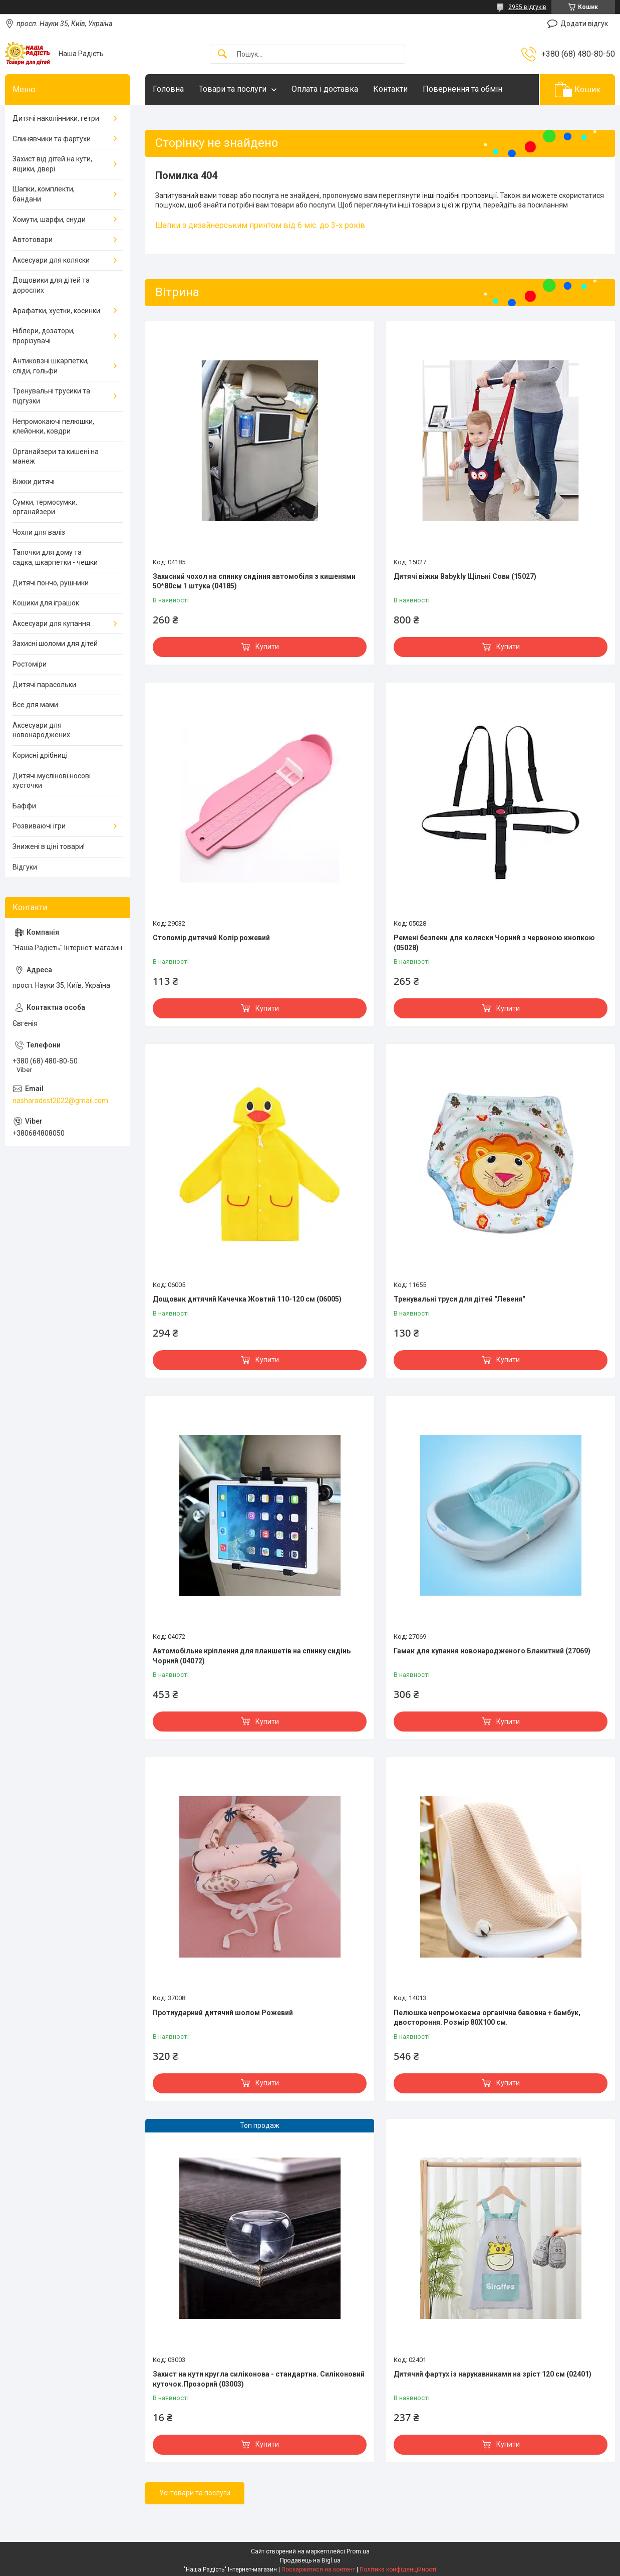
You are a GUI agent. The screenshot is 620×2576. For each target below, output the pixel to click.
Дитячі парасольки (44, 685)
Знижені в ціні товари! (49, 846)
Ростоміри (30, 664)
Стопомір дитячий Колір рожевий (211, 938)
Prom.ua (358, 2551)
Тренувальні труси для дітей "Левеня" (459, 1299)
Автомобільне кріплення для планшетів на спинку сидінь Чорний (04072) (252, 1656)
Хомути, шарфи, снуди (49, 220)
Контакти (390, 89)
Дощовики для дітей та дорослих (51, 285)
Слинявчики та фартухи (52, 139)
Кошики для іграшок (46, 603)
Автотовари (33, 240)
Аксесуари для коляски (51, 260)
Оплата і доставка (324, 89)
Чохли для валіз (39, 532)
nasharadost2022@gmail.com (60, 1101)
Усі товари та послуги (194, 2493)
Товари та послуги (232, 89)
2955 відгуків (527, 7)
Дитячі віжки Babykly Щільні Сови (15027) (465, 576)
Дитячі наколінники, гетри (56, 118)
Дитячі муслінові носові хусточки (52, 781)
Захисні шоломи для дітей (55, 643)
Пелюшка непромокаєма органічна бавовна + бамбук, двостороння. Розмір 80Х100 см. (487, 2018)
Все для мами (35, 705)
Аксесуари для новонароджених (41, 730)
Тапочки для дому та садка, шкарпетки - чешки (55, 557)
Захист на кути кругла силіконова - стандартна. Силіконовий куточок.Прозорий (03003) (259, 2379)
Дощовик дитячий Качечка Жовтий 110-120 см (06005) (247, 1299)
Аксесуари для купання (51, 623)
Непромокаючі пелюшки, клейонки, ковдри (53, 426)
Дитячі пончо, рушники (51, 583)
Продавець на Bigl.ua (310, 2560)
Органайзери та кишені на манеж (56, 457)
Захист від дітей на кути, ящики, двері (52, 164)
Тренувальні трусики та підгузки (51, 396)
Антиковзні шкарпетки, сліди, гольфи (51, 366)
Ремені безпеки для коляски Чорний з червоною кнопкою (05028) (494, 943)
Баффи (24, 806)
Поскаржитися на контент (318, 2569)
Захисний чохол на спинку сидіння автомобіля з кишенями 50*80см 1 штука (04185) (254, 581)
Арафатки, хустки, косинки (56, 311)
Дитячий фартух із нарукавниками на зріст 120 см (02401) (492, 2374)
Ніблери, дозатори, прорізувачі (44, 336)
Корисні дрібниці (40, 755)
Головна (168, 89)
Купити (267, 646)
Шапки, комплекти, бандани (44, 194)
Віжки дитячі (34, 482)
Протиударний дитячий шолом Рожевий (223, 2013)
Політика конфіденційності (398, 2569)
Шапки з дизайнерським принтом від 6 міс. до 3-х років (260, 225)
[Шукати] (222, 54)
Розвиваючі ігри (39, 826)
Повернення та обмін (462, 89)
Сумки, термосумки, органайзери (45, 507)
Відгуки (25, 867)
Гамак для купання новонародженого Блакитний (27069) (492, 1651)
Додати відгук (584, 24)
